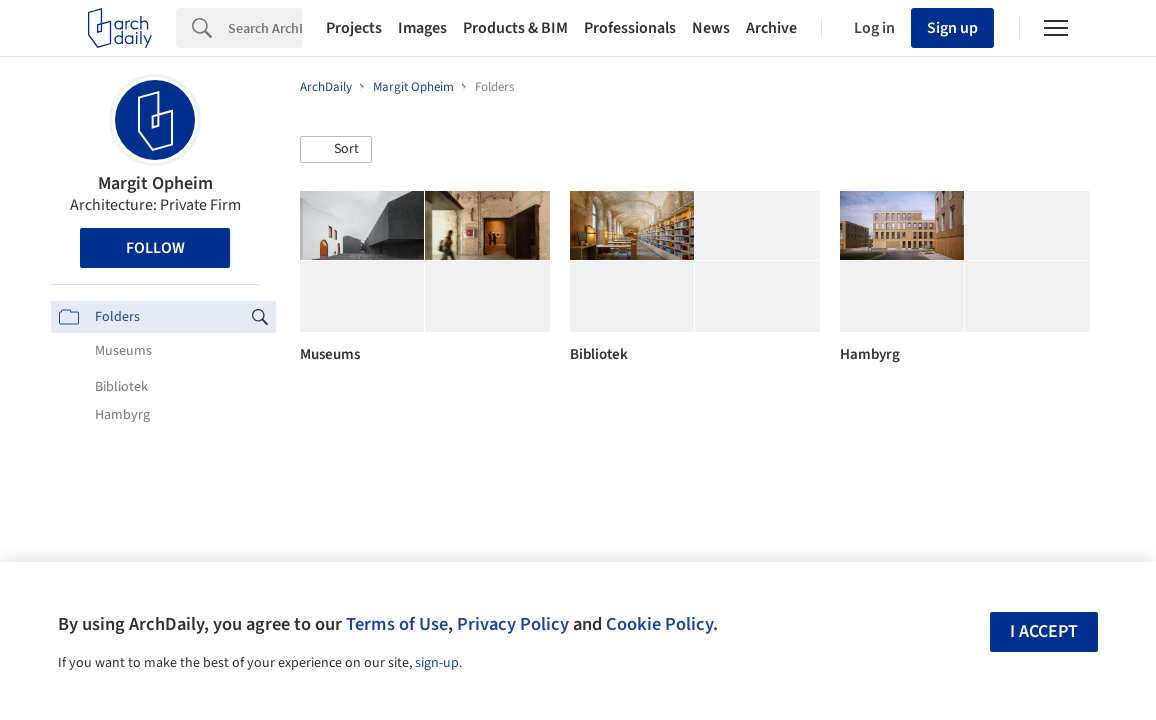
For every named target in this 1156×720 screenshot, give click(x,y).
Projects (354, 28)
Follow (155, 248)
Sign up (952, 28)
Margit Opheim (155, 183)
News (711, 28)
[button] (336, 150)
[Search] (265, 28)
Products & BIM (515, 28)
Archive (771, 28)
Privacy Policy (513, 624)
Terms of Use (397, 624)
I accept (1044, 631)
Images (422, 28)
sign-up (437, 663)
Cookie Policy (659, 624)
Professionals (630, 28)
